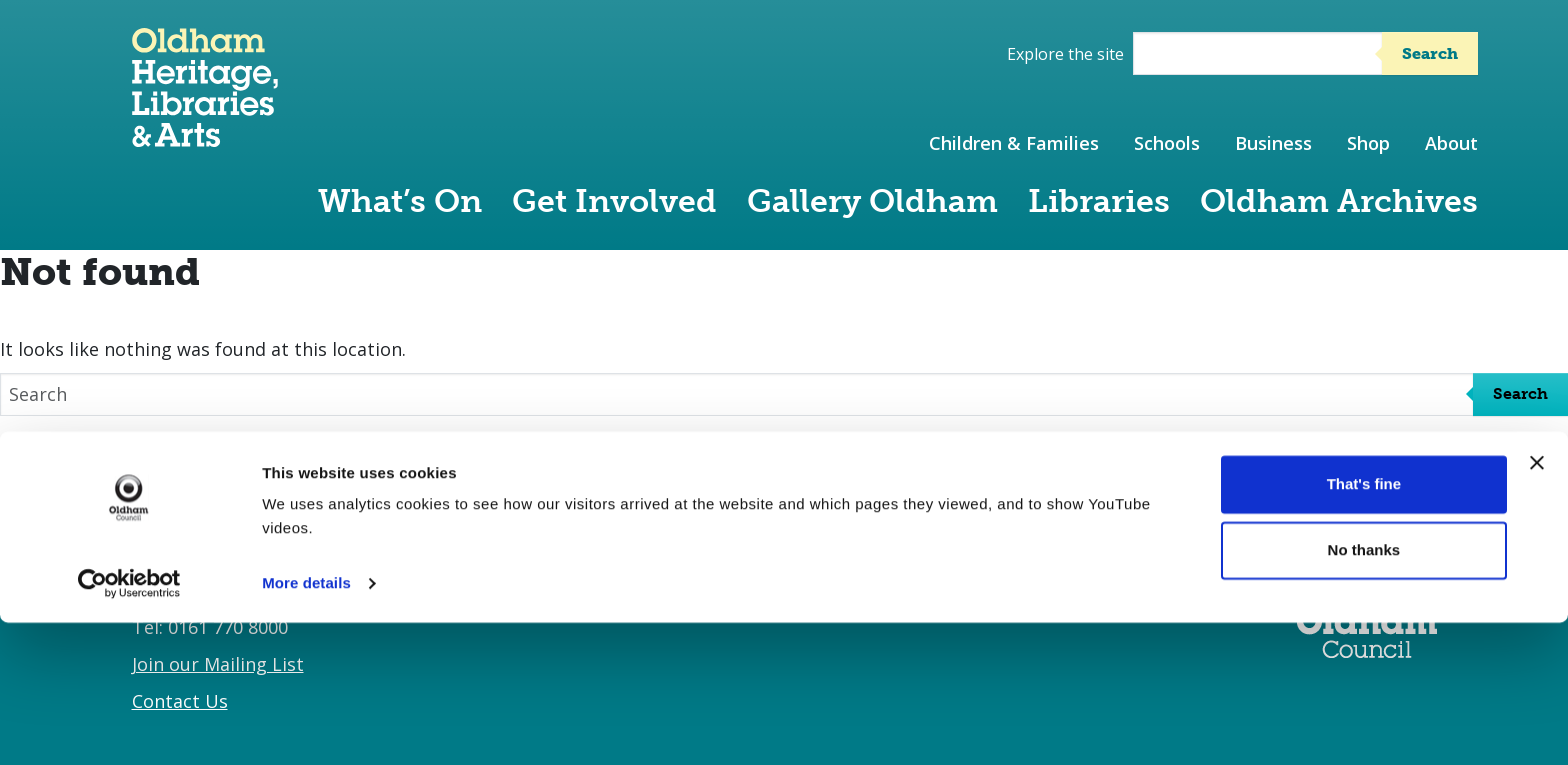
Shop (1368, 143)
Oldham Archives (1339, 201)
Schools (1167, 143)
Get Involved (614, 201)
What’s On (400, 201)
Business (1273, 143)
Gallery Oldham (872, 201)
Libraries (1099, 201)
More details (306, 725)
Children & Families (1014, 143)
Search (1430, 53)
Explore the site (1065, 54)
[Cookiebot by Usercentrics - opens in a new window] (129, 726)
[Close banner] (1537, 605)
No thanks (1364, 691)
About (1451, 143)
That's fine (1364, 626)
